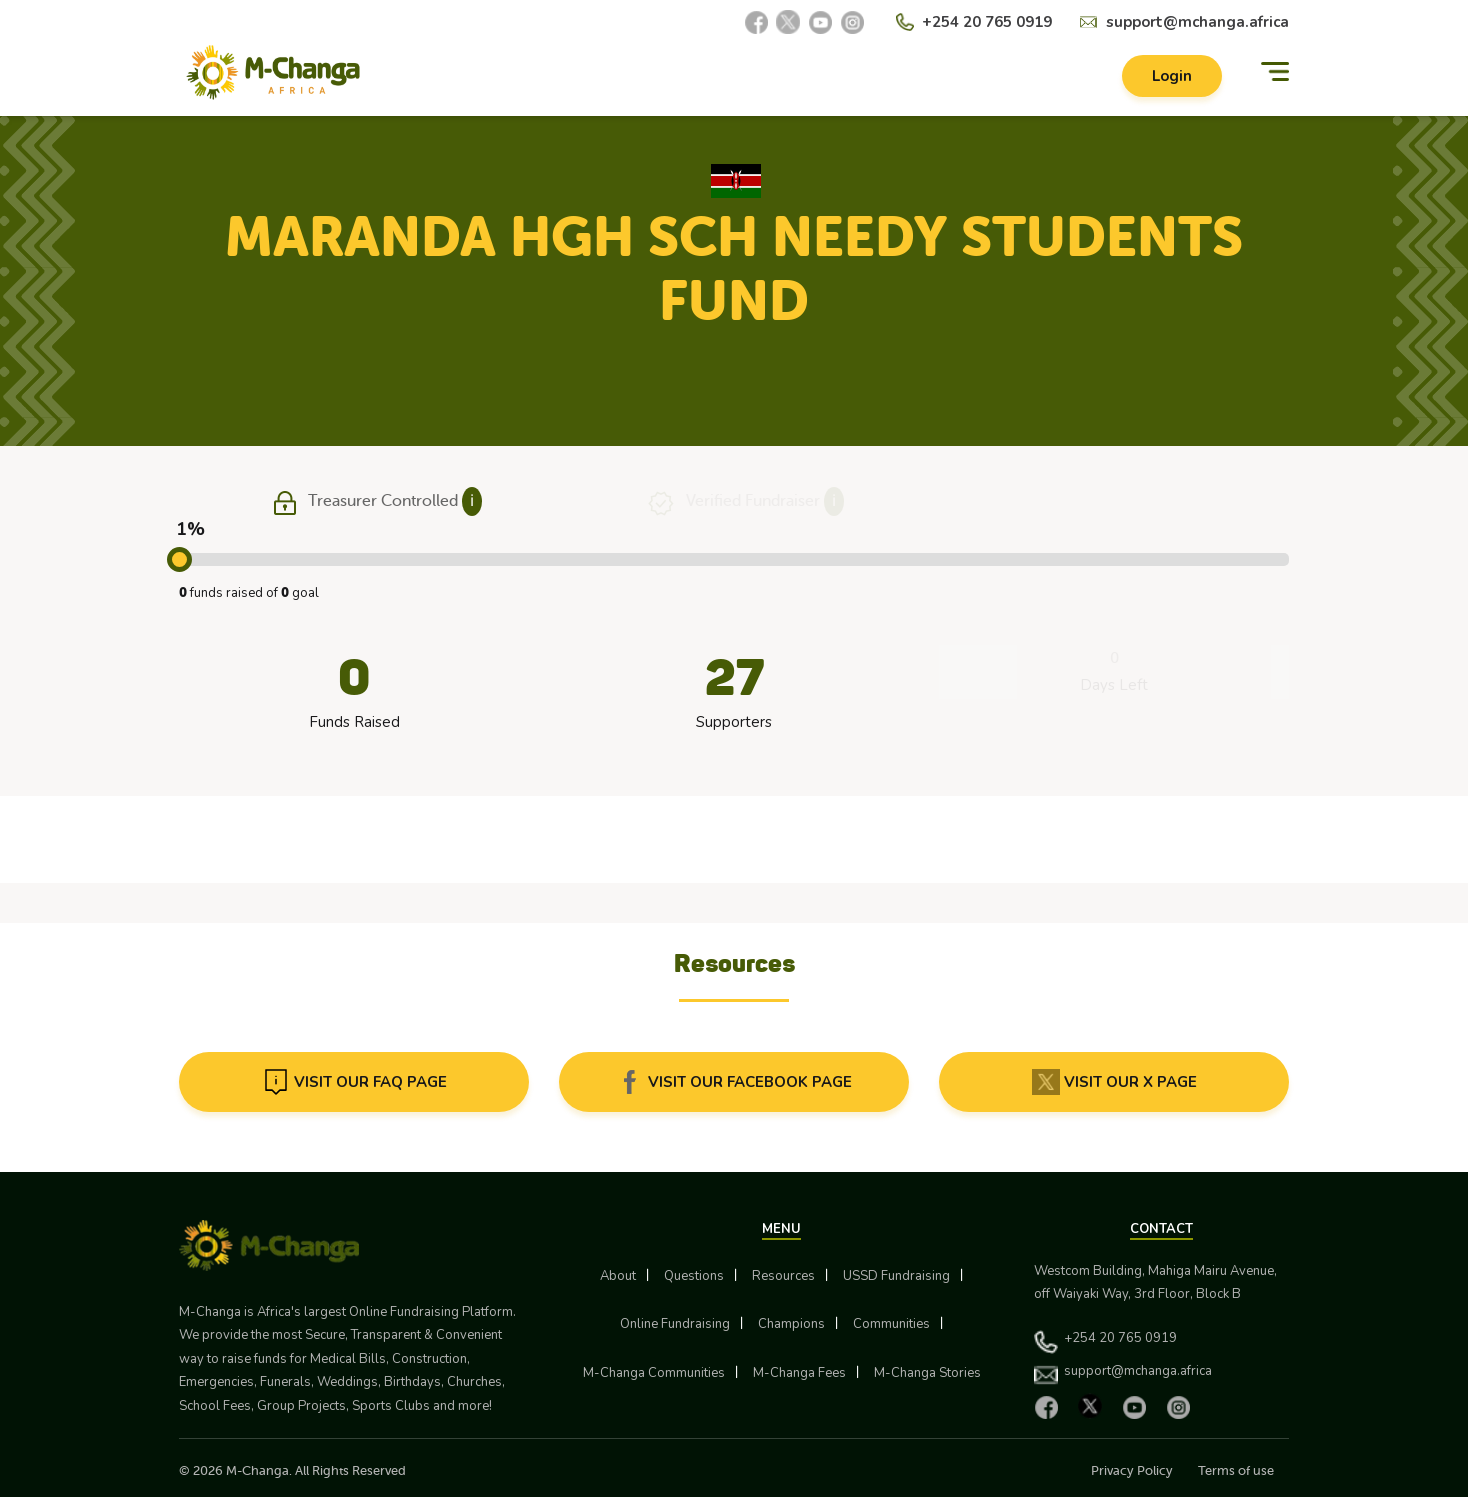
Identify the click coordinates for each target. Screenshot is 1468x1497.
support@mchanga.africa (1197, 22)
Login (1172, 76)
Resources (783, 1276)
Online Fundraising (675, 1324)
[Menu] (1275, 72)
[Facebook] (756, 22)
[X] (788, 22)
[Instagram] (852, 22)
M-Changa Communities (654, 1373)
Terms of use (1236, 1470)
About (618, 1276)
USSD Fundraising (896, 1276)
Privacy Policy (1132, 1470)
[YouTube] (820, 22)
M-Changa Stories (927, 1373)
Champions (791, 1324)
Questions (694, 1276)
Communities (891, 1324)
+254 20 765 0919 (987, 22)
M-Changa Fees (799, 1373)
